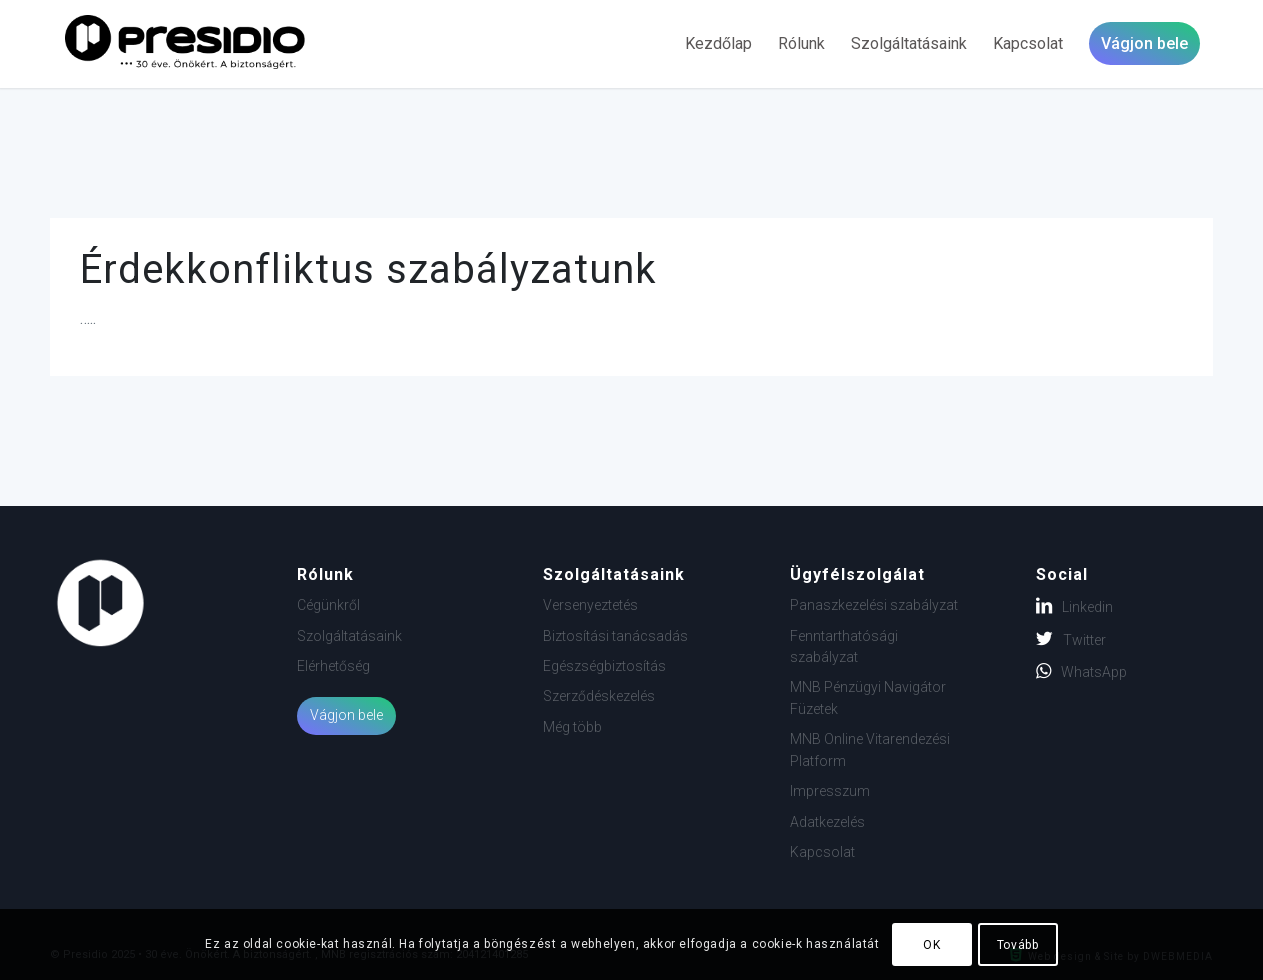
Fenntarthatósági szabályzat (844, 646)
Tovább (1018, 945)
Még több (572, 727)
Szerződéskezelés (599, 696)
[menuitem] (718, 44)
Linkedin (1074, 605)
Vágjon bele (346, 715)
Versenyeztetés (590, 605)
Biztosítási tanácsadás (615, 636)
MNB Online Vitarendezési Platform (870, 749)
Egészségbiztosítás (604, 666)
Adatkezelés (827, 822)
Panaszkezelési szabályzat (874, 605)
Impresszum (830, 791)
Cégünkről (328, 605)
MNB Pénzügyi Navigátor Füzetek (868, 697)
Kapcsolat (822, 852)
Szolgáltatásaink (349, 636)
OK (931, 945)
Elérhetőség (333, 666)
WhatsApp (1081, 670)
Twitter (1071, 638)
